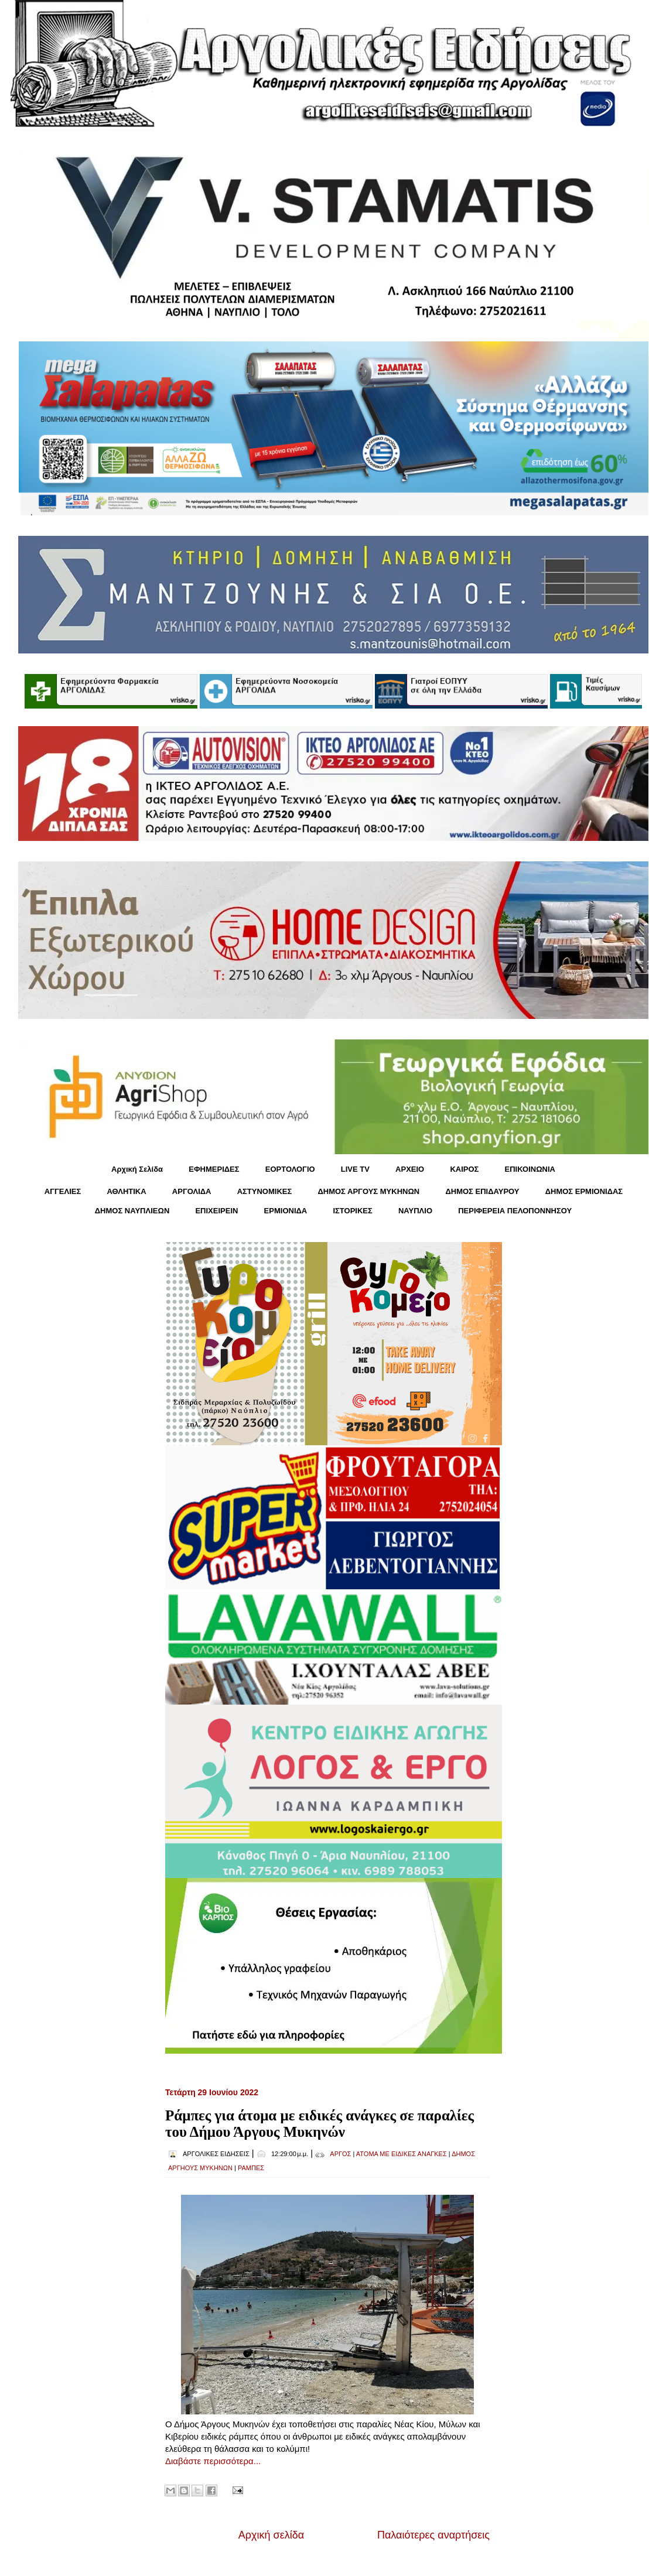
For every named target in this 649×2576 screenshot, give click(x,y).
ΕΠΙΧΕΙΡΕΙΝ (216, 1210)
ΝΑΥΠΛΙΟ (415, 1210)
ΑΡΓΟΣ (340, 2153)
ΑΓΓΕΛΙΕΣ (63, 1191)
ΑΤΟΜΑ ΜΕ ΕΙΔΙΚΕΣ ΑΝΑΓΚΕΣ (401, 2153)
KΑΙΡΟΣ (464, 1169)
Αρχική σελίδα (271, 2535)
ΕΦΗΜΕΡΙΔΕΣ (214, 1169)
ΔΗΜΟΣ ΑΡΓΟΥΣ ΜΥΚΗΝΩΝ (368, 1191)
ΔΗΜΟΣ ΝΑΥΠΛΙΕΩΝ (132, 1210)
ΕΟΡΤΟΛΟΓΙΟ (290, 1169)
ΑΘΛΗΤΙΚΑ (126, 1191)
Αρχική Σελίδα (137, 1169)
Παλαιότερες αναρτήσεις (433, 2535)
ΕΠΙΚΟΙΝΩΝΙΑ (530, 1169)
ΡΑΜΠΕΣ (251, 2167)
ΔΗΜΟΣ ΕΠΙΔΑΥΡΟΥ (482, 1191)
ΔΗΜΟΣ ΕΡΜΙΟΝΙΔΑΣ (584, 1191)
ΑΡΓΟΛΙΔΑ (191, 1191)
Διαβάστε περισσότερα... (213, 2461)
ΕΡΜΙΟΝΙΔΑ (286, 1210)
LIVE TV (355, 1169)
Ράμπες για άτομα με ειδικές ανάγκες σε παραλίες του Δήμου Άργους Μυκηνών (319, 2124)
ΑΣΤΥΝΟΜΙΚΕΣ (264, 1191)
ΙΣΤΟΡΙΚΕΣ (352, 1210)
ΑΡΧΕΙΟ (409, 1169)
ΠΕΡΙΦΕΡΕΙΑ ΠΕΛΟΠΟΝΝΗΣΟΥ (515, 1210)
